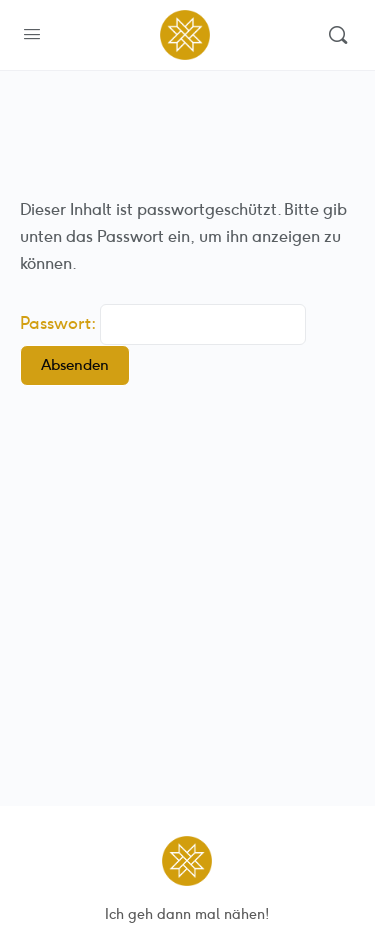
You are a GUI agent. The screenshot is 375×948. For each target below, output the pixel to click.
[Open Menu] (32, 34)
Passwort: (163, 323)
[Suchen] (338, 35)
